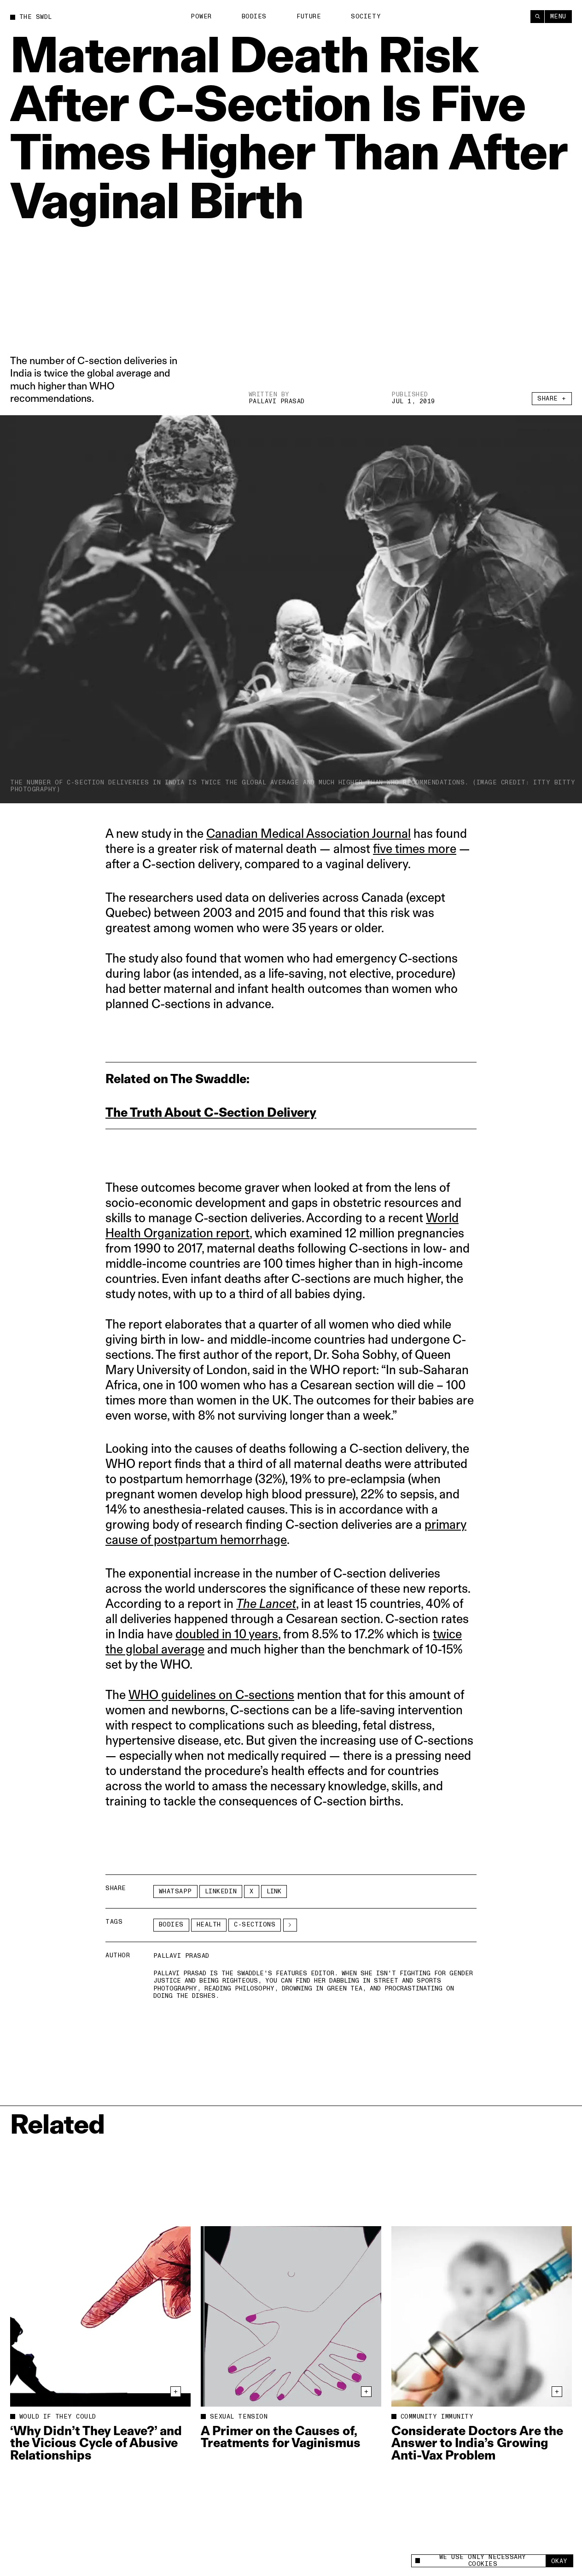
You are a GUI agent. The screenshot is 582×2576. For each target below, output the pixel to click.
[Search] (537, 16)
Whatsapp (175, 1891)
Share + (551, 399)
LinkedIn (221, 1891)
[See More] (290, 1925)
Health (209, 1924)
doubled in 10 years (226, 1634)
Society (366, 16)
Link (274, 1891)
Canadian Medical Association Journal (308, 833)
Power (201, 16)
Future (309, 16)
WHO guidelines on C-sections (211, 1695)
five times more (414, 848)
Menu (558, 16)
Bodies (254, 16)
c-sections (254, 1924)
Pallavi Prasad (277, 401)
